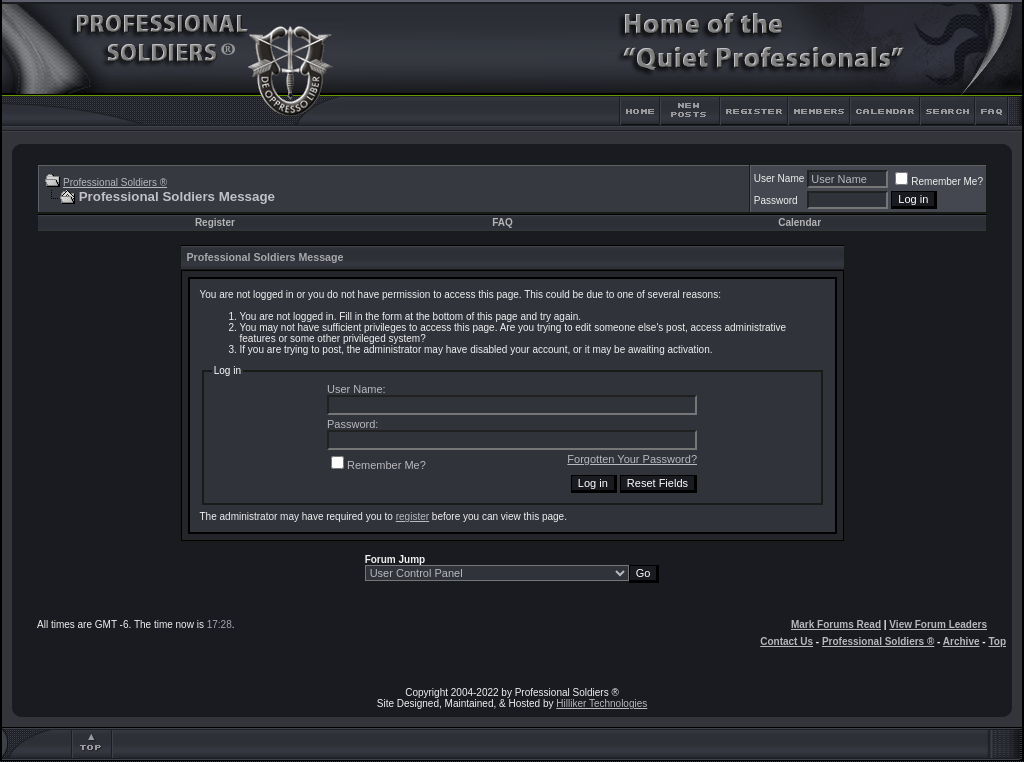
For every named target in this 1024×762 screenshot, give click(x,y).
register (412, 516)
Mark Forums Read (836, 624)
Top (997, 641)
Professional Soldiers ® (115, 182)
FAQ (502, 222)
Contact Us (786, 641)
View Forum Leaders (938, 624)
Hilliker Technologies (601, 703)
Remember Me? (939, 181)
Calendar (799, 222)
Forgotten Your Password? (632, 459)
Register (215, 222)
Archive (961, 641)
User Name (779, 178)
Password (776, 200)
